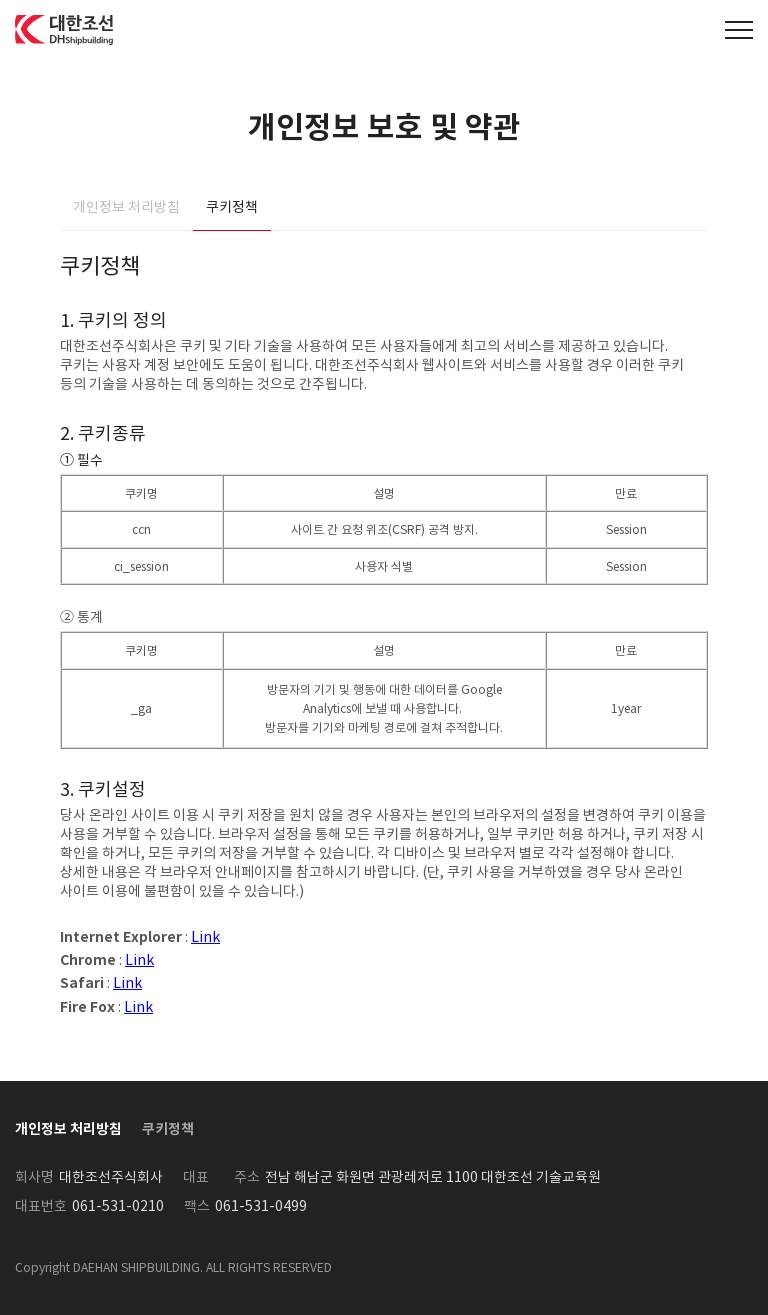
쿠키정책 (232, 207)
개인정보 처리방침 (126, 207)
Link (205, 937)
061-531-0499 (261, 1206)
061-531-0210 (118, 1206)
